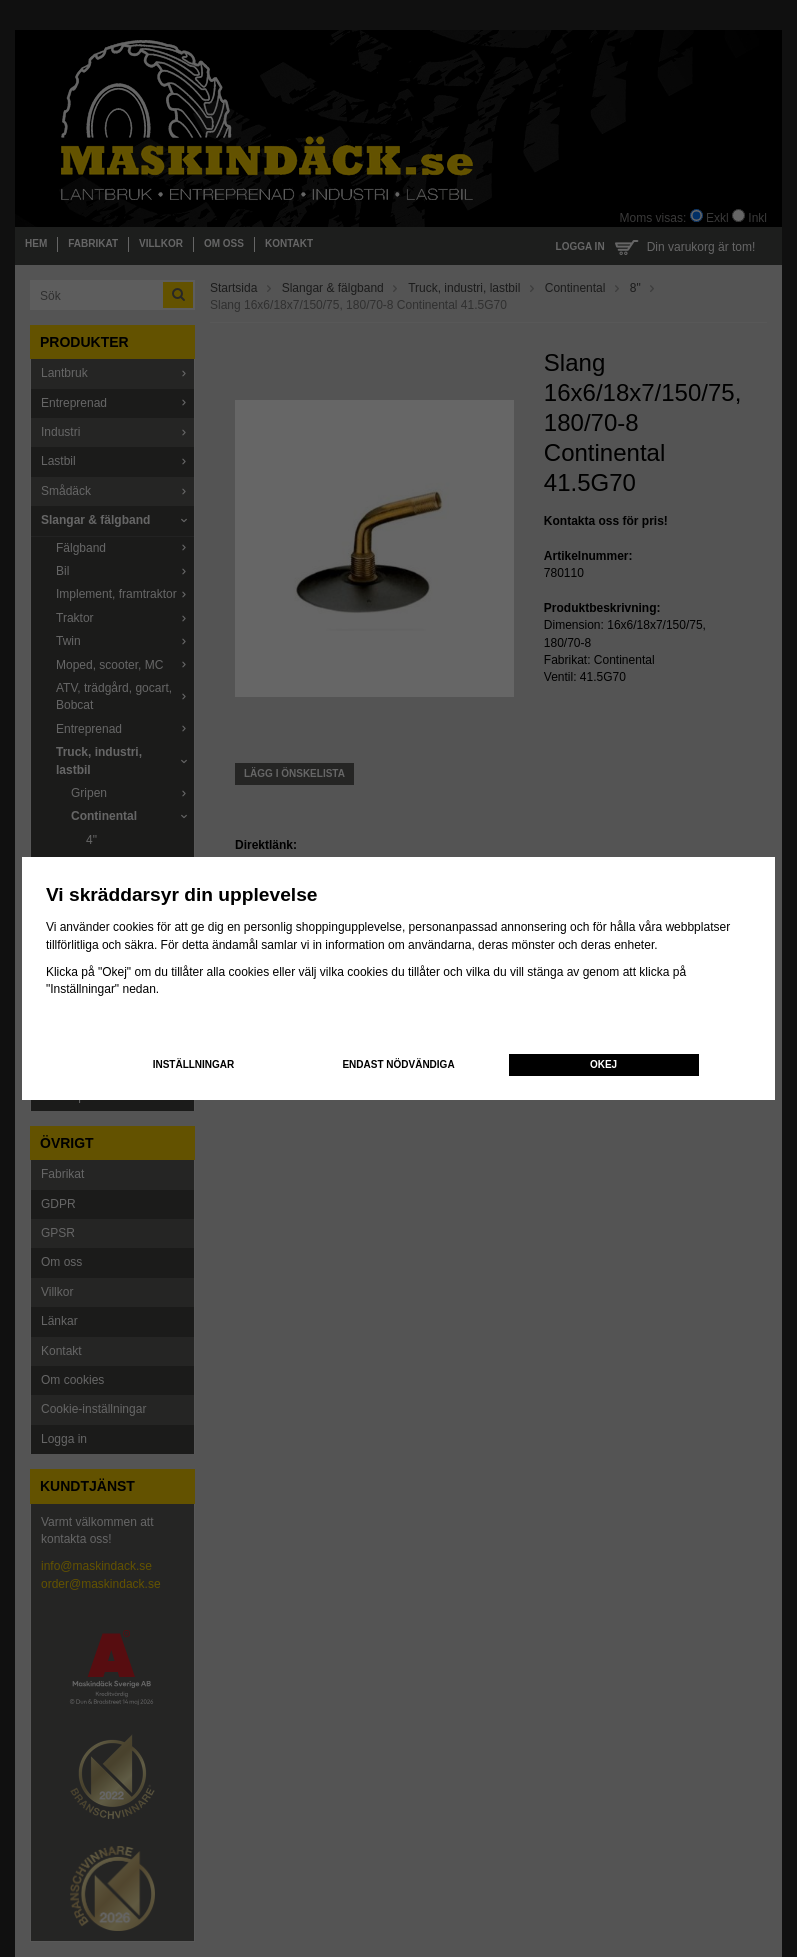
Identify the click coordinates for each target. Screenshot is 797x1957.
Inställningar (194, 1064)
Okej (603, 1064)
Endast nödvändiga (398, 1064)
